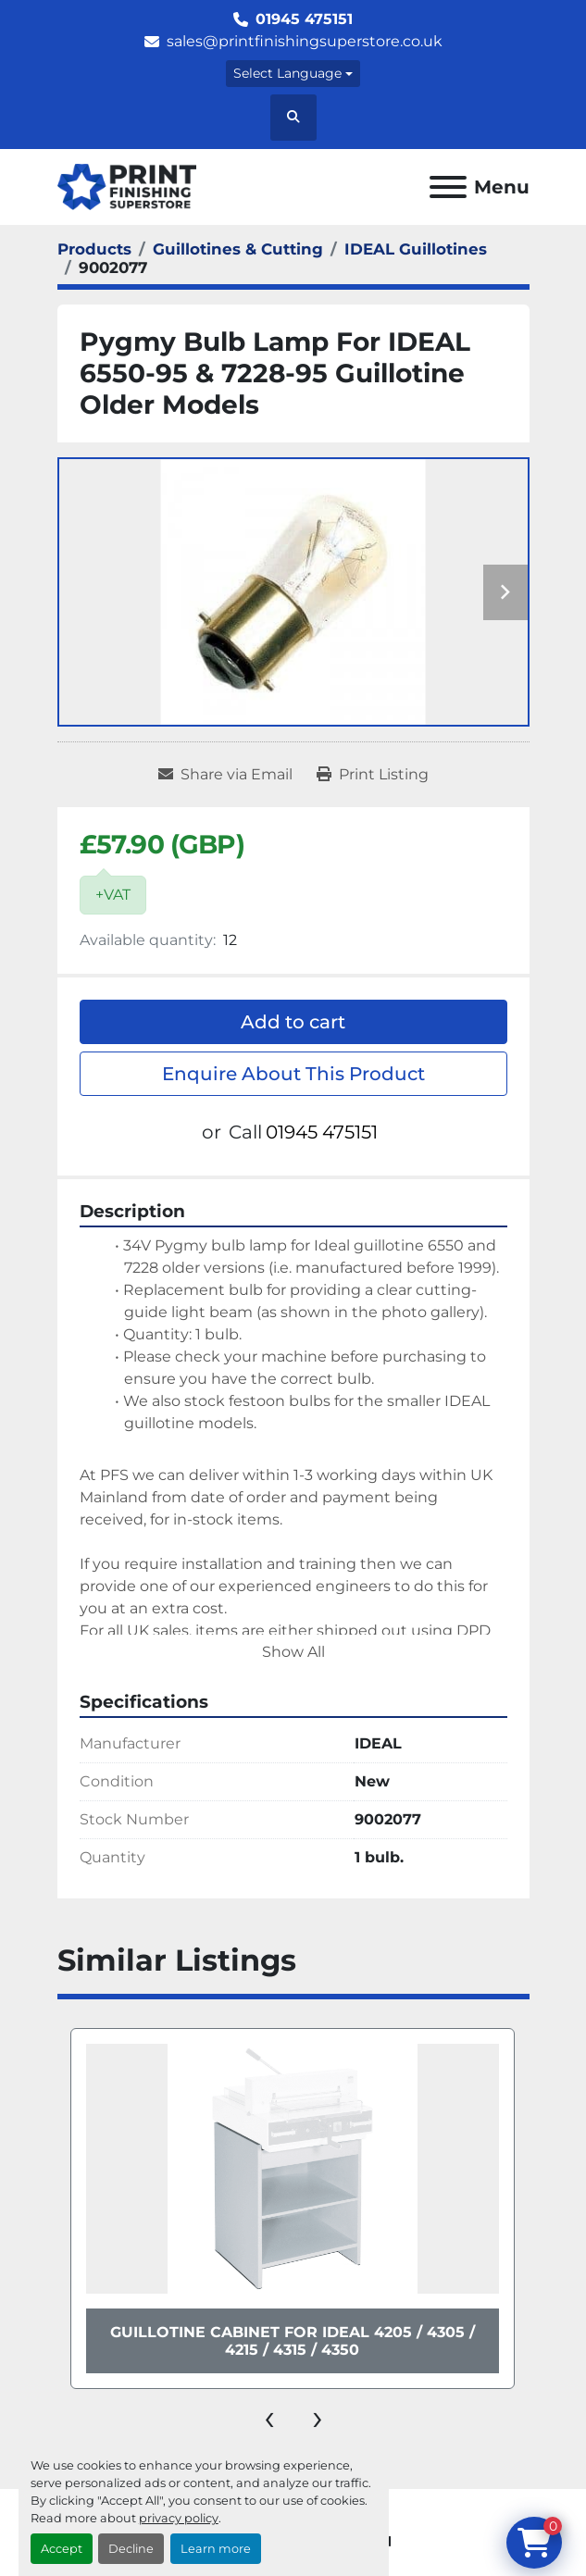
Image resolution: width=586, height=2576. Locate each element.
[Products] (94, 249)
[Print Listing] (373, 774)
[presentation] (269, 2417)
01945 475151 (304, 19)
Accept (61, 2549)
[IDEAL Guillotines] (415, 249)
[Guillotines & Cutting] (238, 249)
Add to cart (293, 1022)
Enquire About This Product (293, 1074)
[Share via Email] (225, 774)
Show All (293, 1652)
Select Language (287, 73)
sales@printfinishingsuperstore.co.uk (305, 41)
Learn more (216, 2549)
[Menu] (448, 187)
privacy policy (178, 2518)
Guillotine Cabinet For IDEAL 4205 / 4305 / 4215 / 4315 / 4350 (292, 2340)
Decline (131, 2549)
